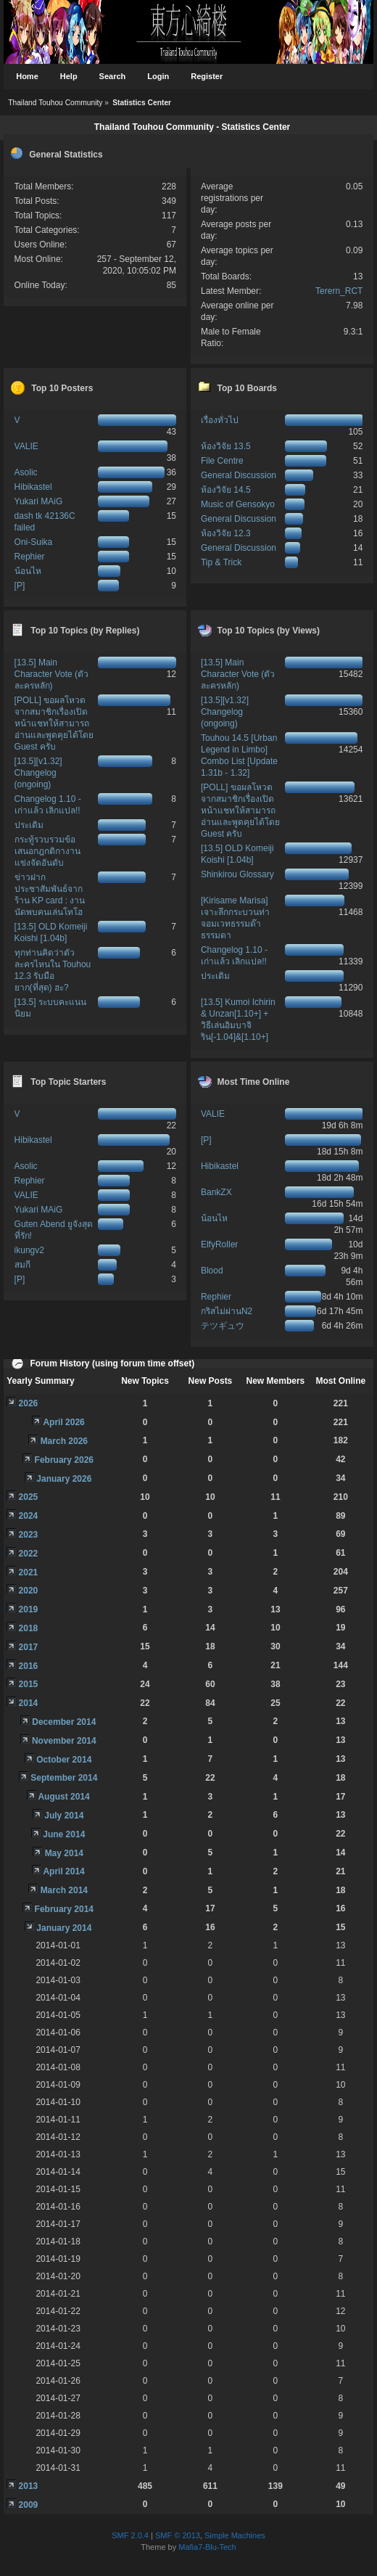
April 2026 (63, 1422)
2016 (28, 1666)
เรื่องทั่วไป (220, 420)
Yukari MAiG (38, 501)
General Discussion (238, 475)
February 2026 (64, 1460)
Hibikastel (33, 487)
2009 (28, 2505)
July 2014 (63, 1815)
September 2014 (63, 1778)
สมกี (22, 1265)
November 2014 (64, 1741)
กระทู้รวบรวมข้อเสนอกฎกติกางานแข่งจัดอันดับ (47, 851)
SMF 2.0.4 (130, 2535)
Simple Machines (234, 2535)
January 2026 (63, 1479)
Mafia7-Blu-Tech (207, 2547)
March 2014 (64, 1890)
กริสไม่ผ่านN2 (226, 1311)
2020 (28, 1591)
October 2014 (63, 1760)
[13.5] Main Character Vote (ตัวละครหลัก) (51, 674)
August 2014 (63, 1797)
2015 (28, 1684)
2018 (28, 1628)
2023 (28, 1535)
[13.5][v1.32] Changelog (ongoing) (38, 772)
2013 (28, 2486)
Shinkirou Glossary (237, 874)
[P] (19, 586)
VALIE (26, 446)
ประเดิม (29, 825)
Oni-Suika (33, 542)
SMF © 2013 (177, 2535)
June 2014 (64, 1834)
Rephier (29, 556)
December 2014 (64, 1722)
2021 (28, 1572)
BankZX (216, 1192)
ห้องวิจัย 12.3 (226, 533)
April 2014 (63, 1871)
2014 (28, 1703)
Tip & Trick (221, 562)
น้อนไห (27, 571)
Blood (212, 1271)
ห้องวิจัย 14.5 (226, 490)
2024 (28, 1516)
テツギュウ (222, 1326)
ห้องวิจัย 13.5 (226, 446)
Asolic (26, 472)
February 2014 (64, 1909)
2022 (28, 1554)
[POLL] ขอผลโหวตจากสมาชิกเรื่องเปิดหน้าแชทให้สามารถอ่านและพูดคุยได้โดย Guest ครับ (54, 723)
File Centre (222, 461)
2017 (28, 1647)
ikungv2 (29, 1250)
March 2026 (64, 1441)
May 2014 (64, 1853)
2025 (28, 1497)
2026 (28, 1403)
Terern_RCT (338, 291)
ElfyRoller (219, 1244)
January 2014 (63, 1928)
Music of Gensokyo (238, 504)
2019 (28, 1609)
